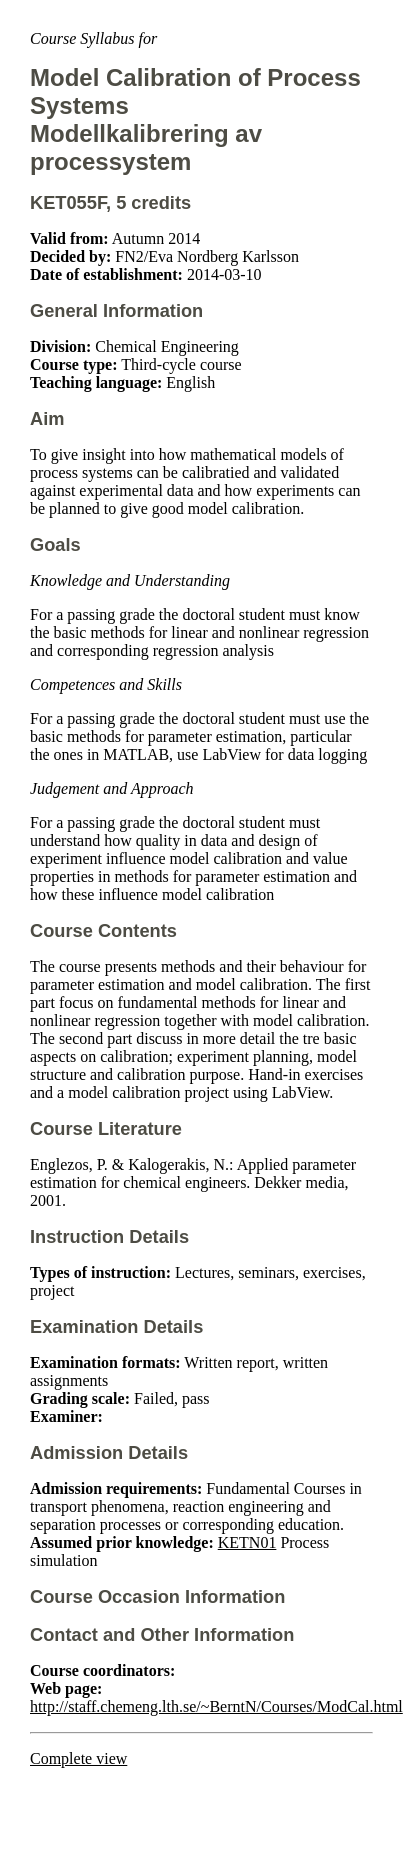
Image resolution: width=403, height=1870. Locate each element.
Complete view (78, 1758)
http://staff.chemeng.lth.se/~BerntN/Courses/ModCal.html (216, 1706)
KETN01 (247, 1542)
